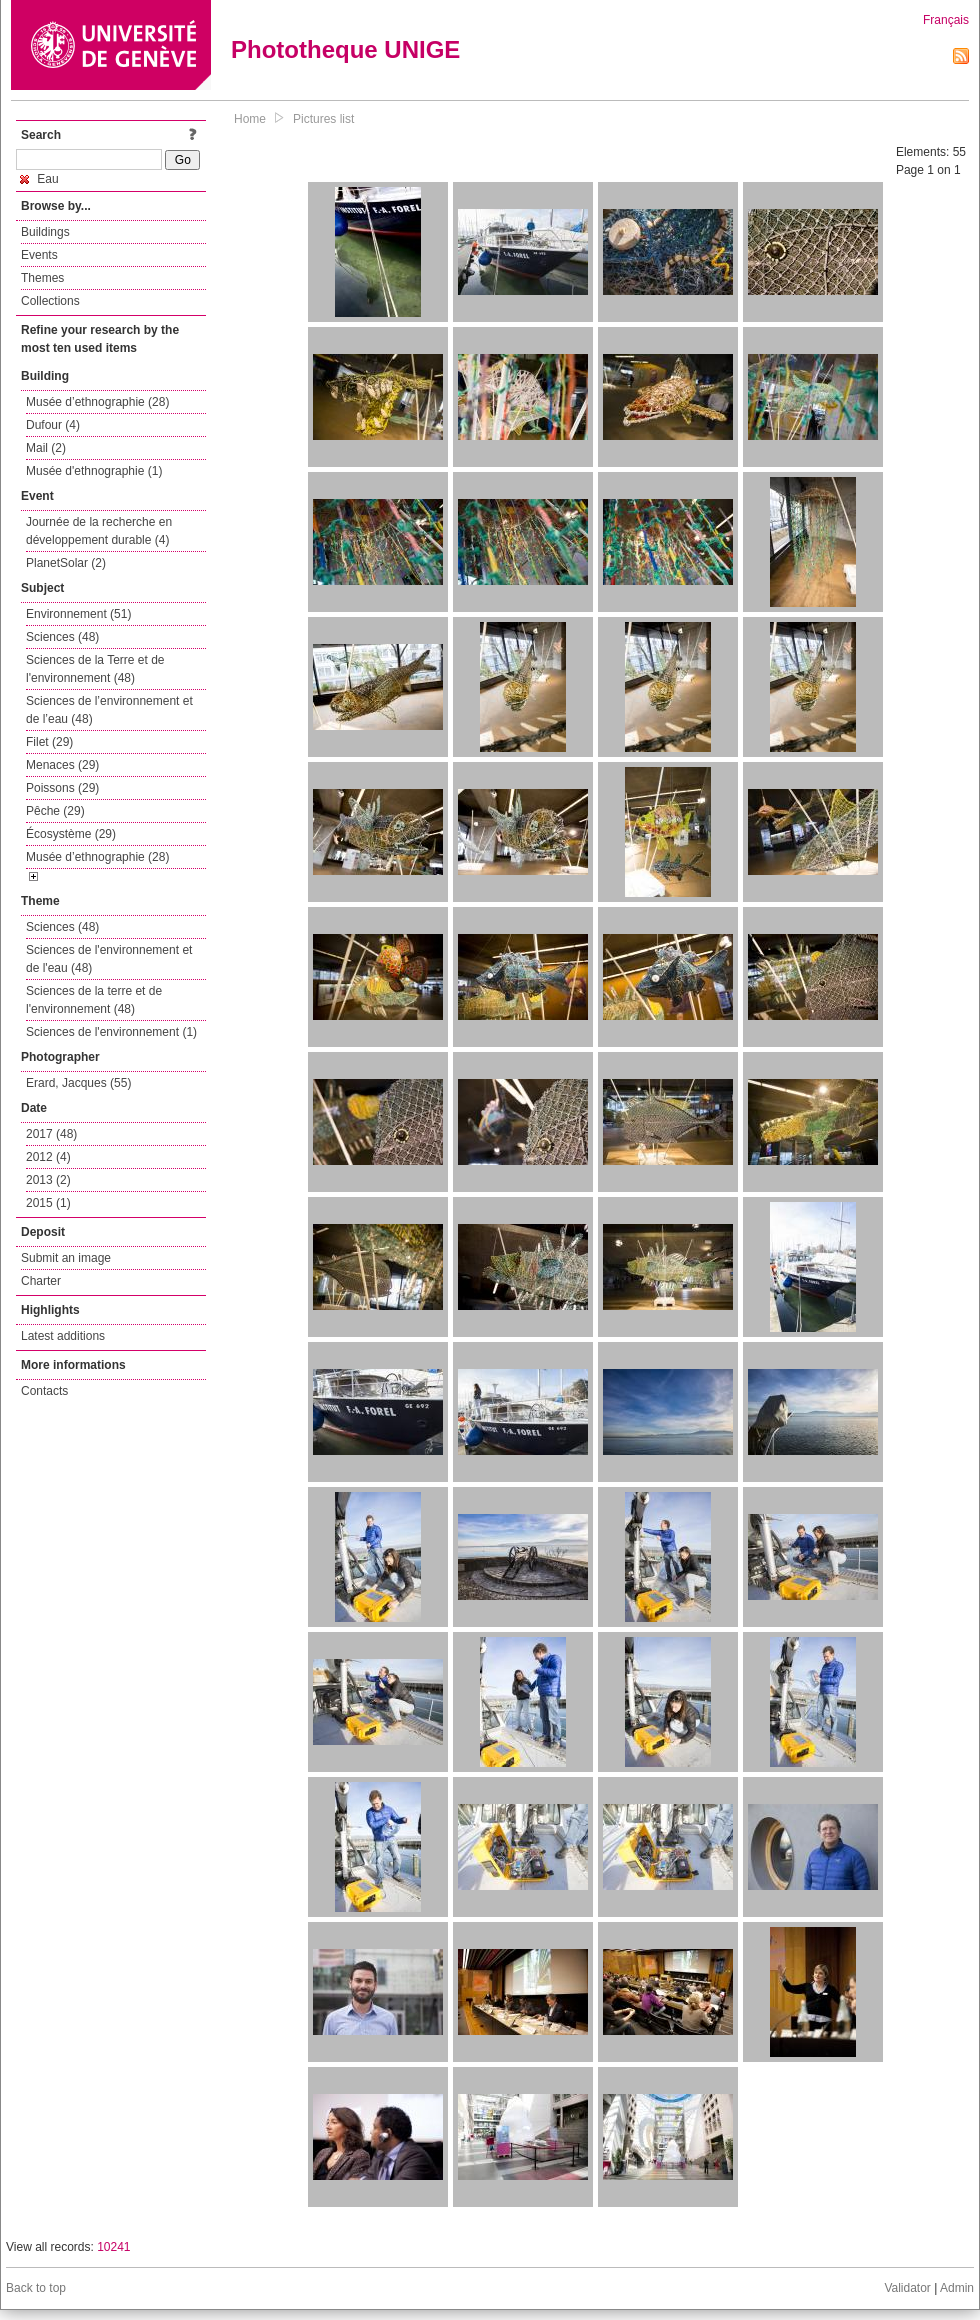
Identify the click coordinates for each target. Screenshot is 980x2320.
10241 (113, 2247)
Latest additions (63, 1336)
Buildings (45, 232)
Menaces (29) (62, 765)
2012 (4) (48, 1157)
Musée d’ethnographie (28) (97, 402)
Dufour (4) (53, 425)
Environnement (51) (78, 614)
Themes (42, 278)
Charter (41, 1281)
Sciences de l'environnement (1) (111, 1032)
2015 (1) (48, 1203)
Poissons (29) (62, 788)
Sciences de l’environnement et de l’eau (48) (109, 710)
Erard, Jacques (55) (78, 1083)
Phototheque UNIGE (345, 49)
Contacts (44, 1391)
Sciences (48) (62, 637)
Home (250, 119)
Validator (907, 2288)
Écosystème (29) (71, 834)
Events (39, 255)
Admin (957, 2288)
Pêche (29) (55, 811)
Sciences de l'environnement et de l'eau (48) (109, 959)
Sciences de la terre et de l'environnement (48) (94, 1000)
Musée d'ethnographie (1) (94, 471)
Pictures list (323, 119)
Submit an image (66, 1258)
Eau (39, 179)
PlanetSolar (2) (66, 563)
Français (946, 20)
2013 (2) (48, 1180)
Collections (50, 301)
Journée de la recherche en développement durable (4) (99, 531)
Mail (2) (46, 448)
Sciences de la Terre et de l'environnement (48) (95, 669)
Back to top (36, 2288)
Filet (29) (49, 742)
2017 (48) (51, 1134)
